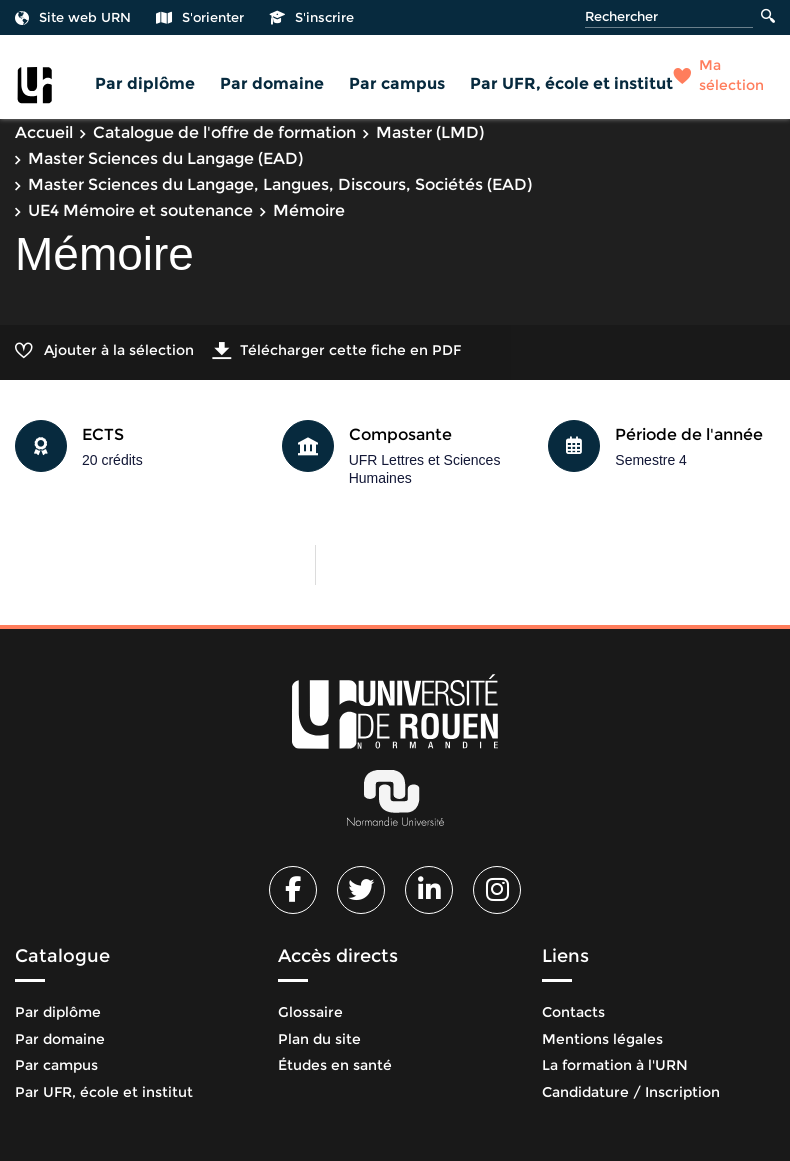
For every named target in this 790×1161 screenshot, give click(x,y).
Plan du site (319, 1039)
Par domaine (272, 83)
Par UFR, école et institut (571, 83)
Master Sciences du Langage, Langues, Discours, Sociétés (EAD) (280, 184)
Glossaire (310, 1012)
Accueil (44, 132)
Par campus (397, 83)
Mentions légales (602, 1039)
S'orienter (200, 17)
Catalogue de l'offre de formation (224, 132)
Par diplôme (145, 83)
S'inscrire (311, 17)
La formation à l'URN (615, 1065)
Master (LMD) (430, 132)
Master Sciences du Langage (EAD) (165, 158)
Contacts (573, 1012)
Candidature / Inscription (631, 1092)
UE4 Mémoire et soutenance (140, 210)
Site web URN (73, 17)
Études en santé (335, 1065)
